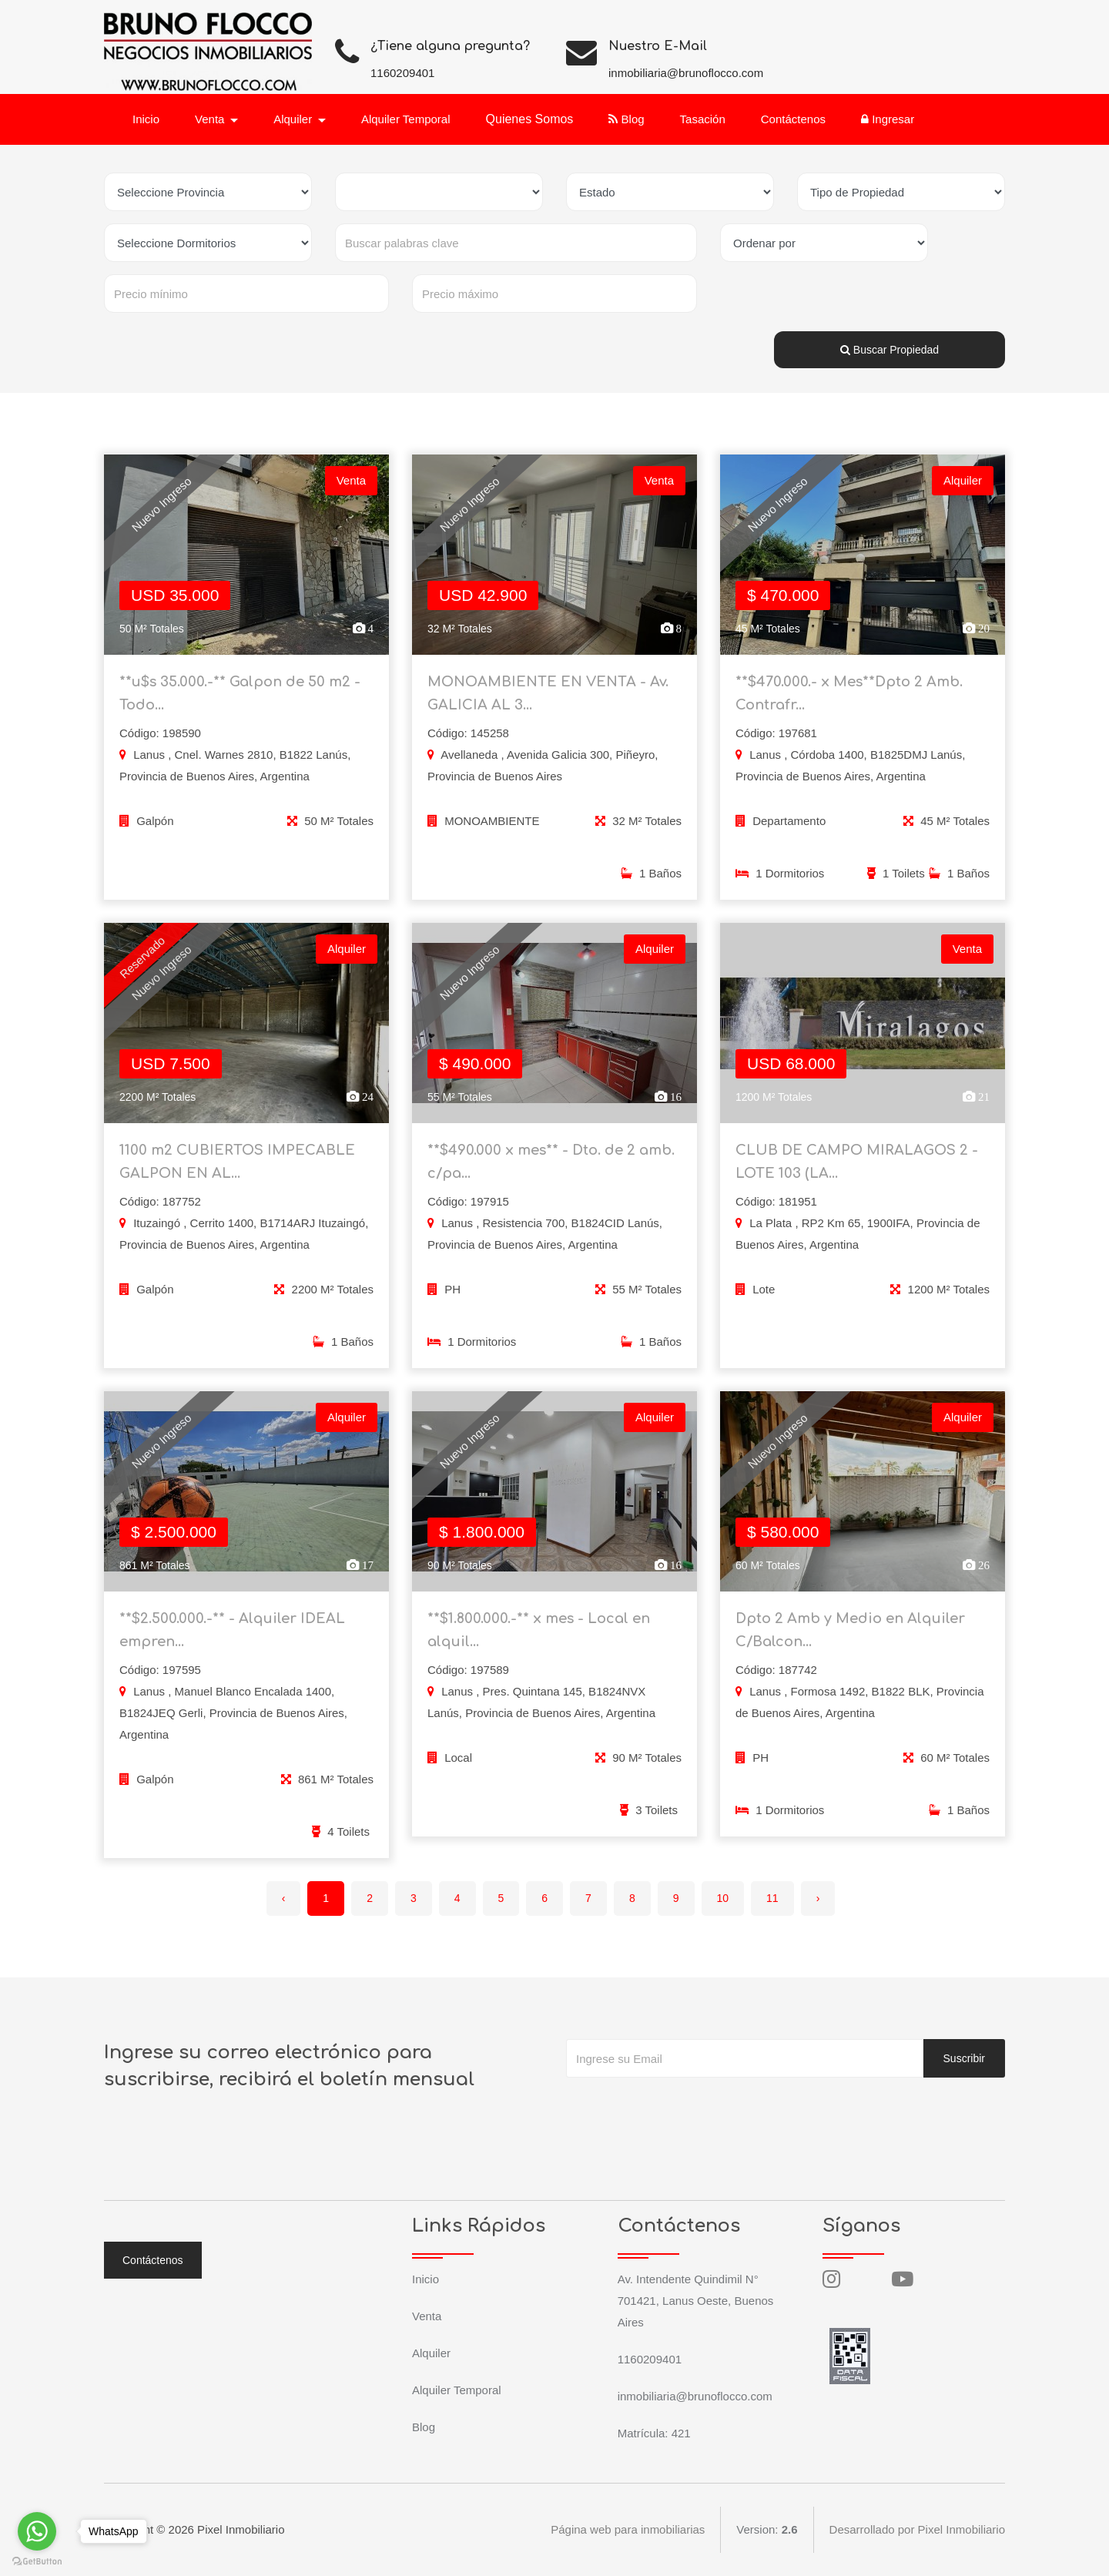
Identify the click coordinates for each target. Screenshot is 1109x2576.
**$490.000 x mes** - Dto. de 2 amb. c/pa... (551, 1171)
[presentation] (683, 2108)
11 (772, 1898)
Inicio (145, 119)
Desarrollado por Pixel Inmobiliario (917, 2529)
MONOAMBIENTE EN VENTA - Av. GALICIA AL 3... (547, 693)
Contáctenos (793, 119)
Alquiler (431, 2353)
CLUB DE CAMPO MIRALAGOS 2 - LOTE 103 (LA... (856, 1171)
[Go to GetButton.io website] (37, 2560)
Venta (426, 2316)
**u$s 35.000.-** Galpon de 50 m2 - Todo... (239, 693)
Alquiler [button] (294, 119)
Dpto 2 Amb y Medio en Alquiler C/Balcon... (850, 1640)
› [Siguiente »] (818, 1898)
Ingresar (887, 119)
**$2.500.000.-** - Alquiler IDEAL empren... (232, 1640)
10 (723, 1898)
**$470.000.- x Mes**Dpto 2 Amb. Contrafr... (849, 693)
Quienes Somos (530, 119)
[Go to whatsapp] (37, 2531)
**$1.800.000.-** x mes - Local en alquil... (538, 1640)
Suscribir (964, 2058)
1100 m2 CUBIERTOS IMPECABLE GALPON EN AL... (237, 1171)
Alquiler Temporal (406, 119)
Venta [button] (211, 119)
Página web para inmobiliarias (628, 2529)
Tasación (702, 119)
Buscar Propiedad (889, 350)
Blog (626, 119)
